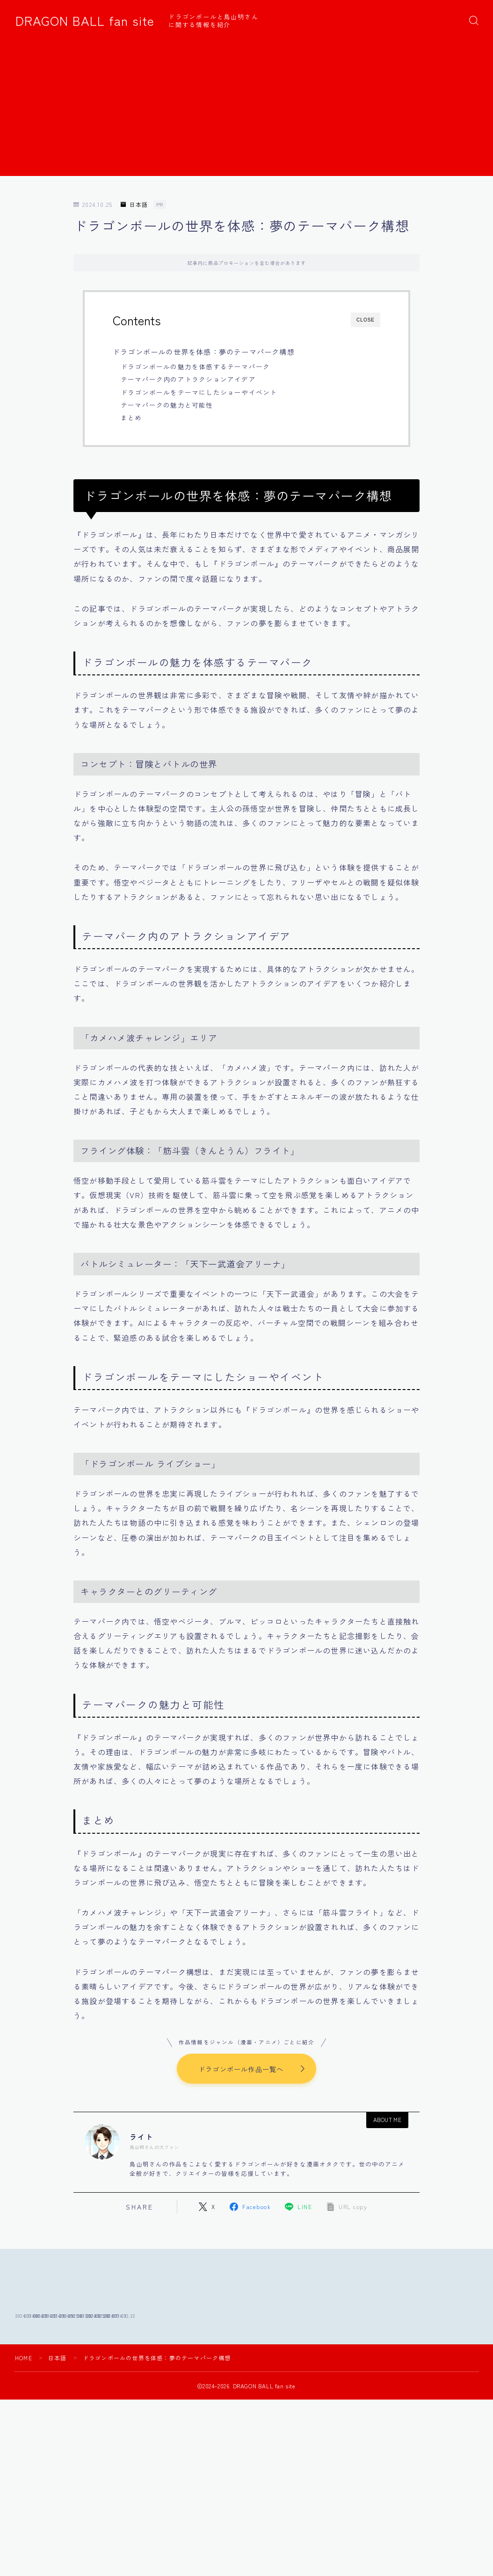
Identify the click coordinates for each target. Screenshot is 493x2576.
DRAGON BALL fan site (84, 21)
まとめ (131, 417)
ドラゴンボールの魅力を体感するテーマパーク (195, 366)
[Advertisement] (246, 110)
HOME (23, 2418)
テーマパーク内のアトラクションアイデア (188, 379)
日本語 (134, 205)
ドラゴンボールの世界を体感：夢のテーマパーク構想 (204, 351)
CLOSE (365, 319)
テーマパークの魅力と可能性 (167, 405)
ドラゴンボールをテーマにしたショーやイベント (199, 392)
